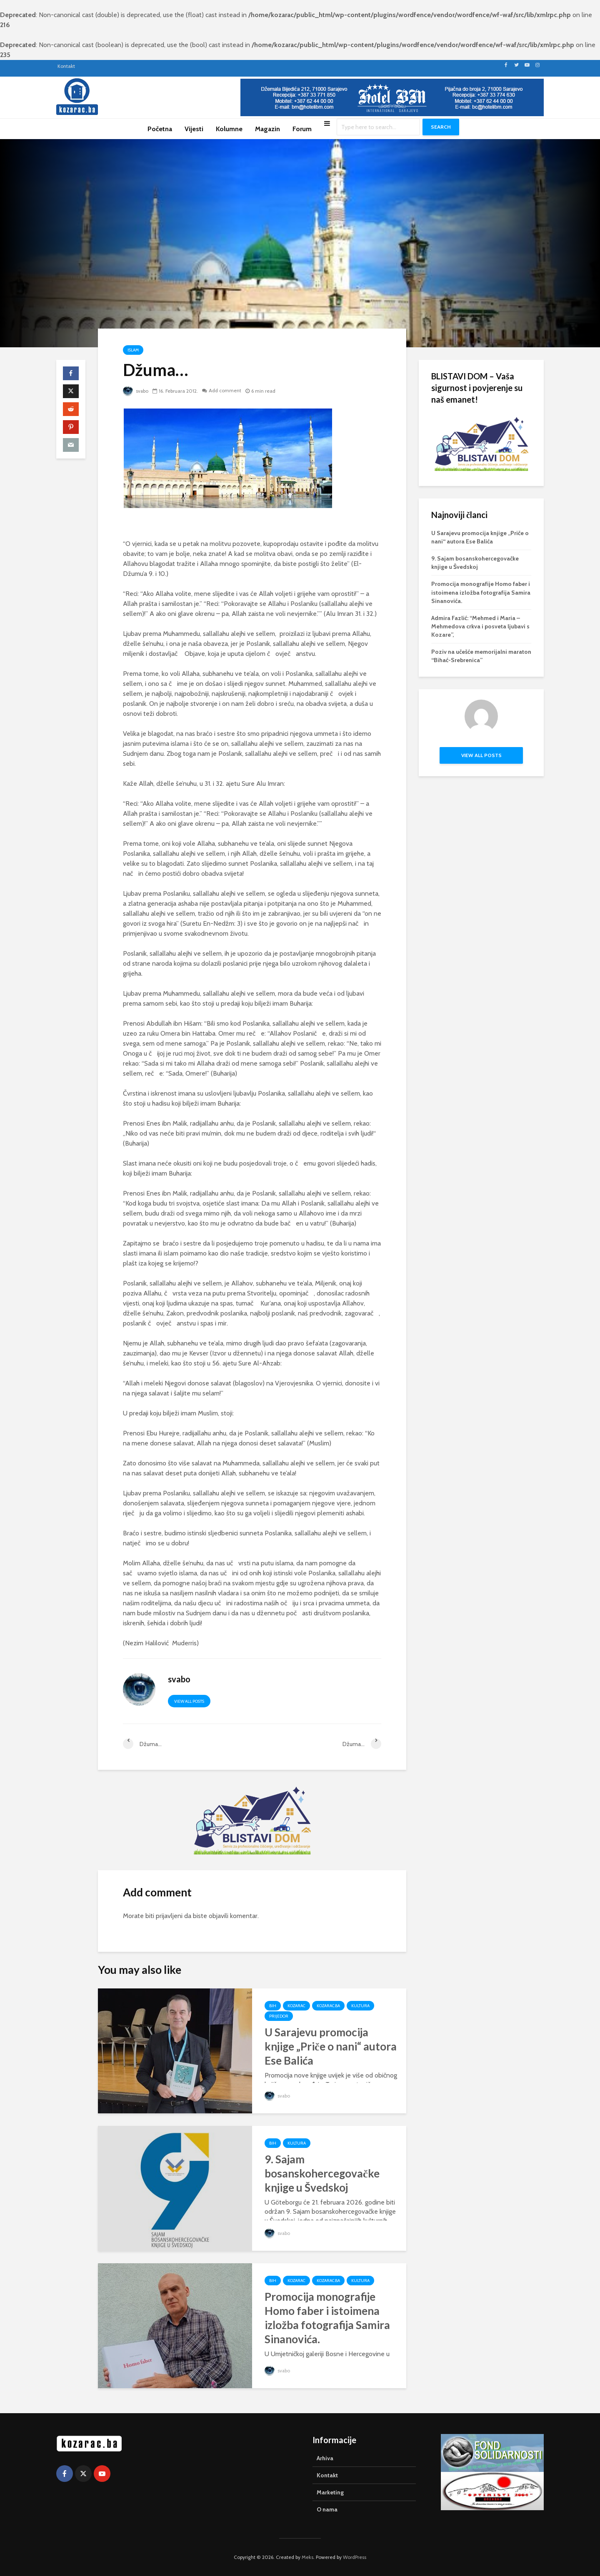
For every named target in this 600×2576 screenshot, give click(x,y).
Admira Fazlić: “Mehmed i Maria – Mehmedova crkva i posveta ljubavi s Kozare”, (480, 626)
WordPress (354, 2557)
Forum (302, 129)
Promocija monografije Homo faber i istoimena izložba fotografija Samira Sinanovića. (327, 2318)
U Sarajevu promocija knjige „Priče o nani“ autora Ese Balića (331, 2046)
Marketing (330, 2492)
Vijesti (194, 129)
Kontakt (66, 66)
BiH (272, 2005)
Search (441, 127)
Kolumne (229, 129)
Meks (307, 2557)
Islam (133, 350)
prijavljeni (169, 1916)
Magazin (267, 129)
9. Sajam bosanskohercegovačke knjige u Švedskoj (322, 2173)
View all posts (189, 1701)
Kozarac (296, 2005)
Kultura (360, 2005)
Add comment (225, 391)
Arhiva (325, 2458)
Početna (160, 129)
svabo (136, 391)
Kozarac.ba (328, 2005)
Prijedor (278, 2016)
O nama (327, 2509)
